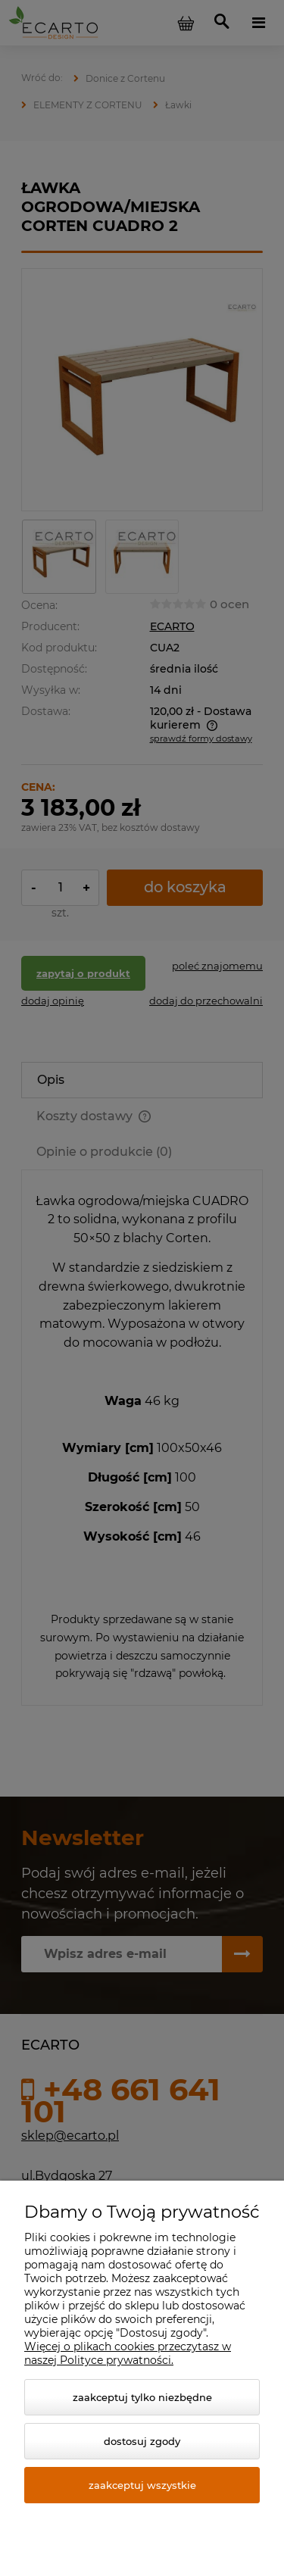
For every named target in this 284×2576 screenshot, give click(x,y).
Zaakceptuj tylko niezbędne (142, 2397)
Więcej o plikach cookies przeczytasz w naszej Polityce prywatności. (127, 2353)
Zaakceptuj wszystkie (142, 2485)
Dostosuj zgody (142, 2441)
